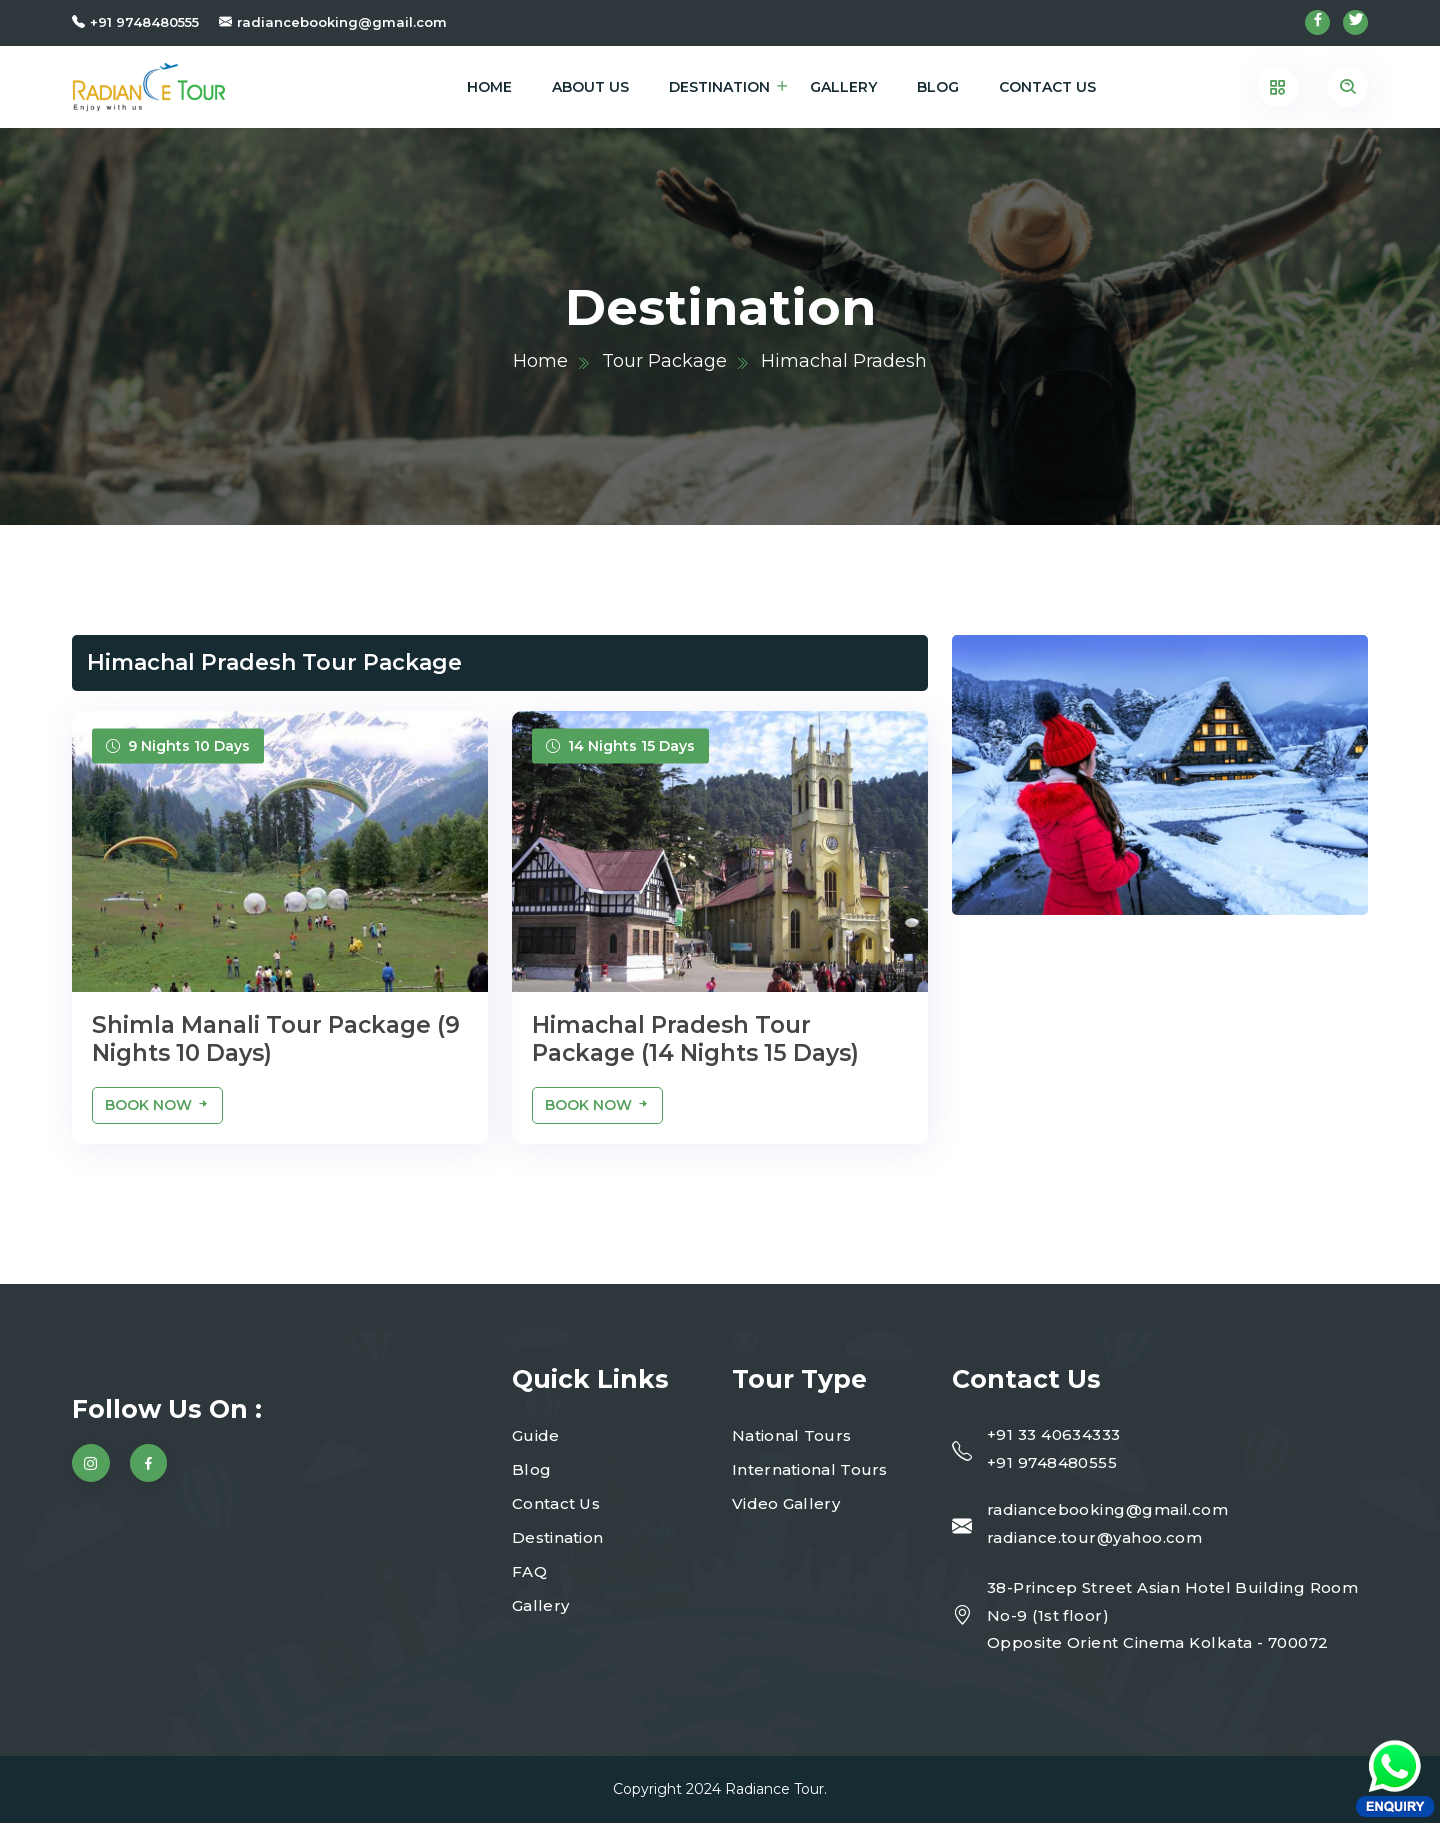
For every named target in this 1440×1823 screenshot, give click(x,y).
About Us (590, 87)
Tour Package (664, 361)
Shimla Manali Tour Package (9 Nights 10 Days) (276, 1039)
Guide (536, 1435)
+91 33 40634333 (1054, 1434)
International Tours (810, 1469)
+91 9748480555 (144, 22)
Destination (719, 87)
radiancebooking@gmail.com (342, 22)
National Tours (791, 1435)
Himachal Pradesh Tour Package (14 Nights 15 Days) (695, 1039)
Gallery (843, 87)
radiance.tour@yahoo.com (1094, 1537)
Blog (938, 87)
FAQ (529, 1571)
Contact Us (1047, 87)
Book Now (157, 1105)
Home (489, 87)
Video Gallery (786, 1503)
